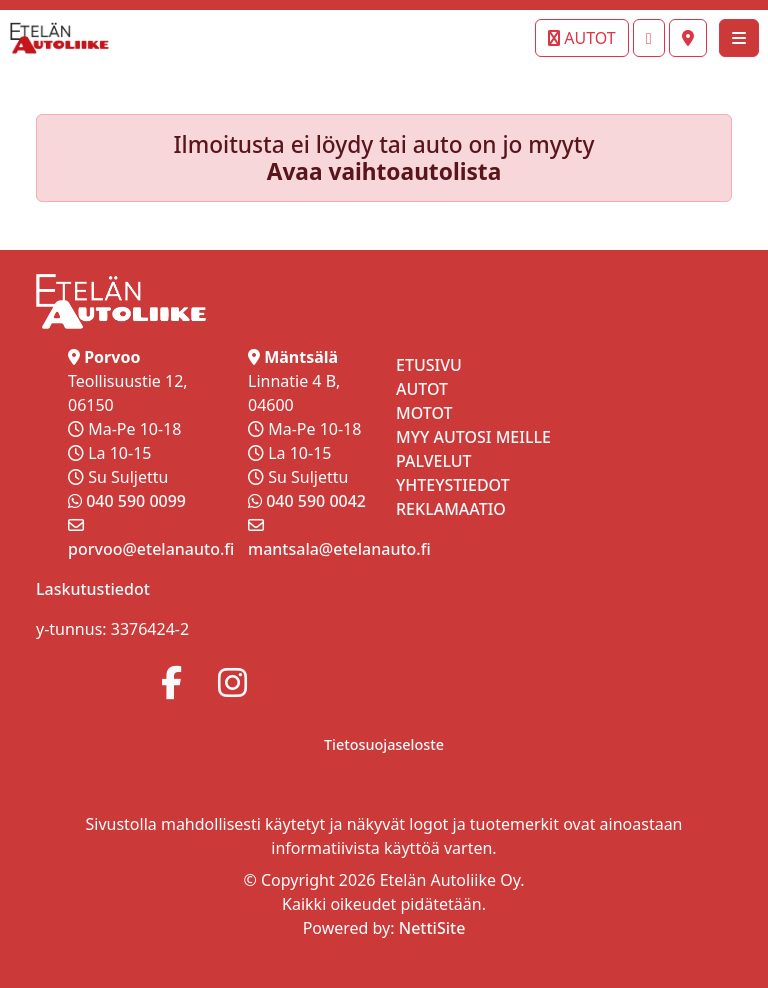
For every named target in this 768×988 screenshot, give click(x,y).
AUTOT (582, 38)
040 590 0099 (136, 501)
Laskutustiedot (93, 589)
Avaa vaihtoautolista (384, 171)
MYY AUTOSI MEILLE (473, 437)
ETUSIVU (429, 365)
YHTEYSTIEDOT (453, 485)
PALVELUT (434, 461)
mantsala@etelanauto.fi (339, 549)
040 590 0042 (316, 501)
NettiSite (432, 928)
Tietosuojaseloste (384, 744)
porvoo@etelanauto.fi (151, 549)
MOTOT (424, 413)
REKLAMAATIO (451, 509)
